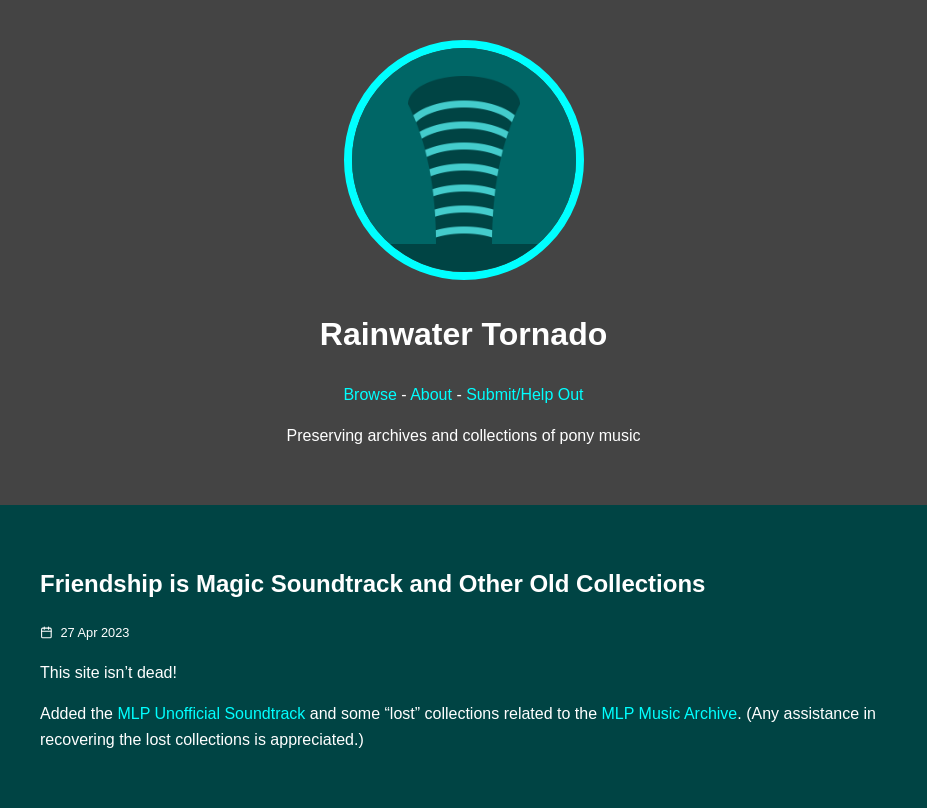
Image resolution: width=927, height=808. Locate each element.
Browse (369, 394)
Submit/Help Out (524, 394)
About (431, 394)
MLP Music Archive (670, 713)
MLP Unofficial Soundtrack (211, 713)
